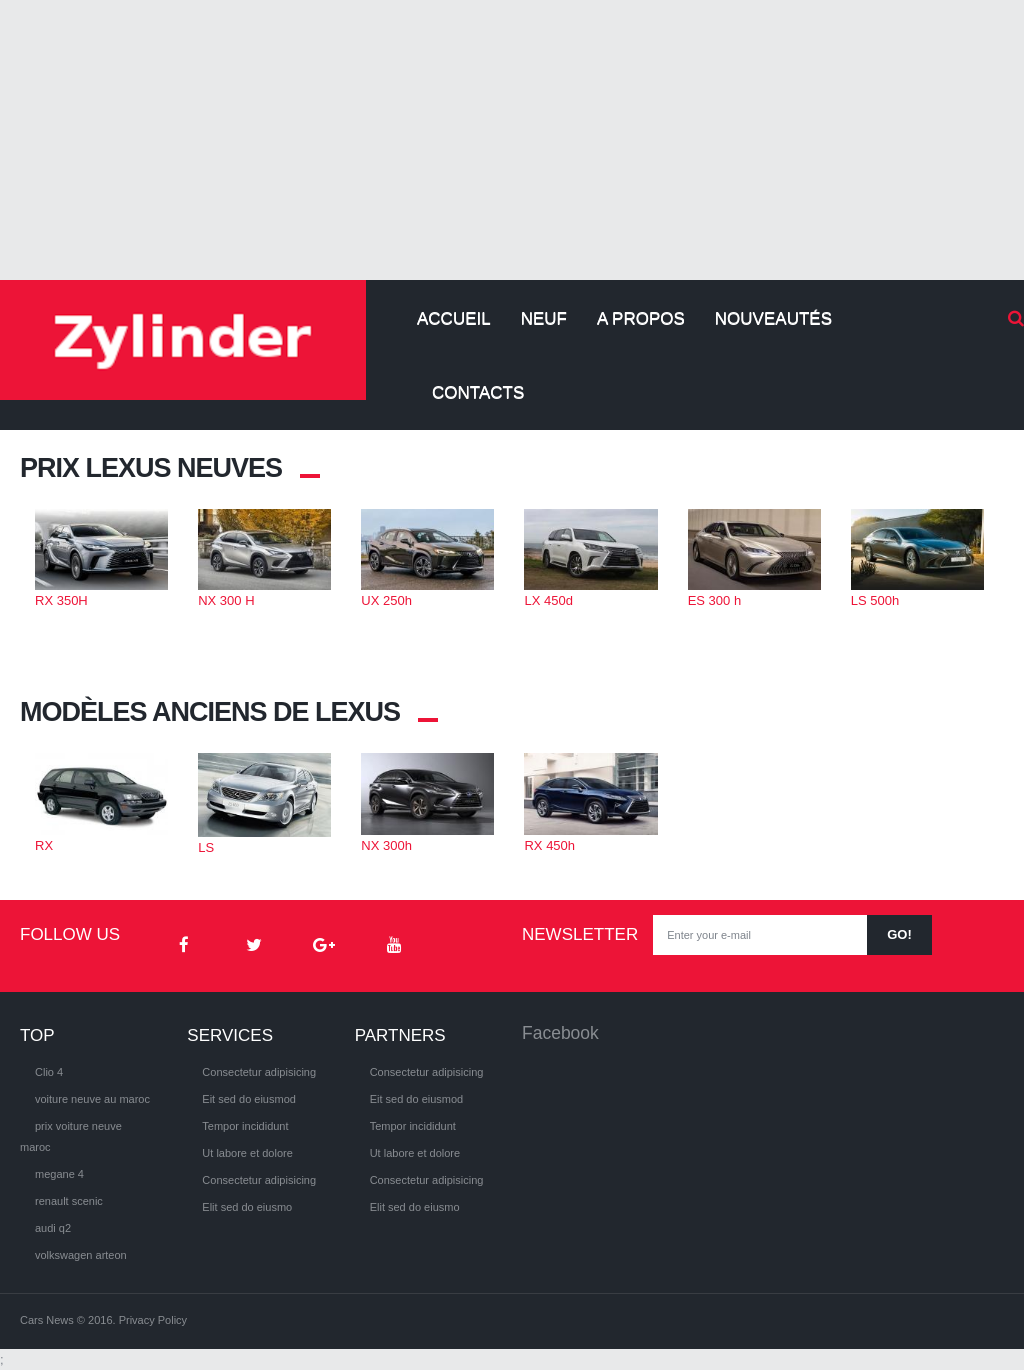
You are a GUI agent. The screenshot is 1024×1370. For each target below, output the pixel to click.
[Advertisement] (512, 140)
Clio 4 (49, 1072)
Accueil (454, 318)
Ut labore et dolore (247, 1153)
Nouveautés (773, 318)
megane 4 (59, 1174)
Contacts (478, 392)
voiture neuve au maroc (92, 1099)
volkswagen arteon (81, 1255)
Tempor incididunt (245, 1126)
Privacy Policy (153, 1320)
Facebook (560, 1033)
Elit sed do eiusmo (247, 1207)
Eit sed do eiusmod (249, 1099)
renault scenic (69, 1201)
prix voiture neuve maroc (71, 1136)
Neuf (544, 318)
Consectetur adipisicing (259, 1072)
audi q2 (53, 1228)
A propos (641, 318)
